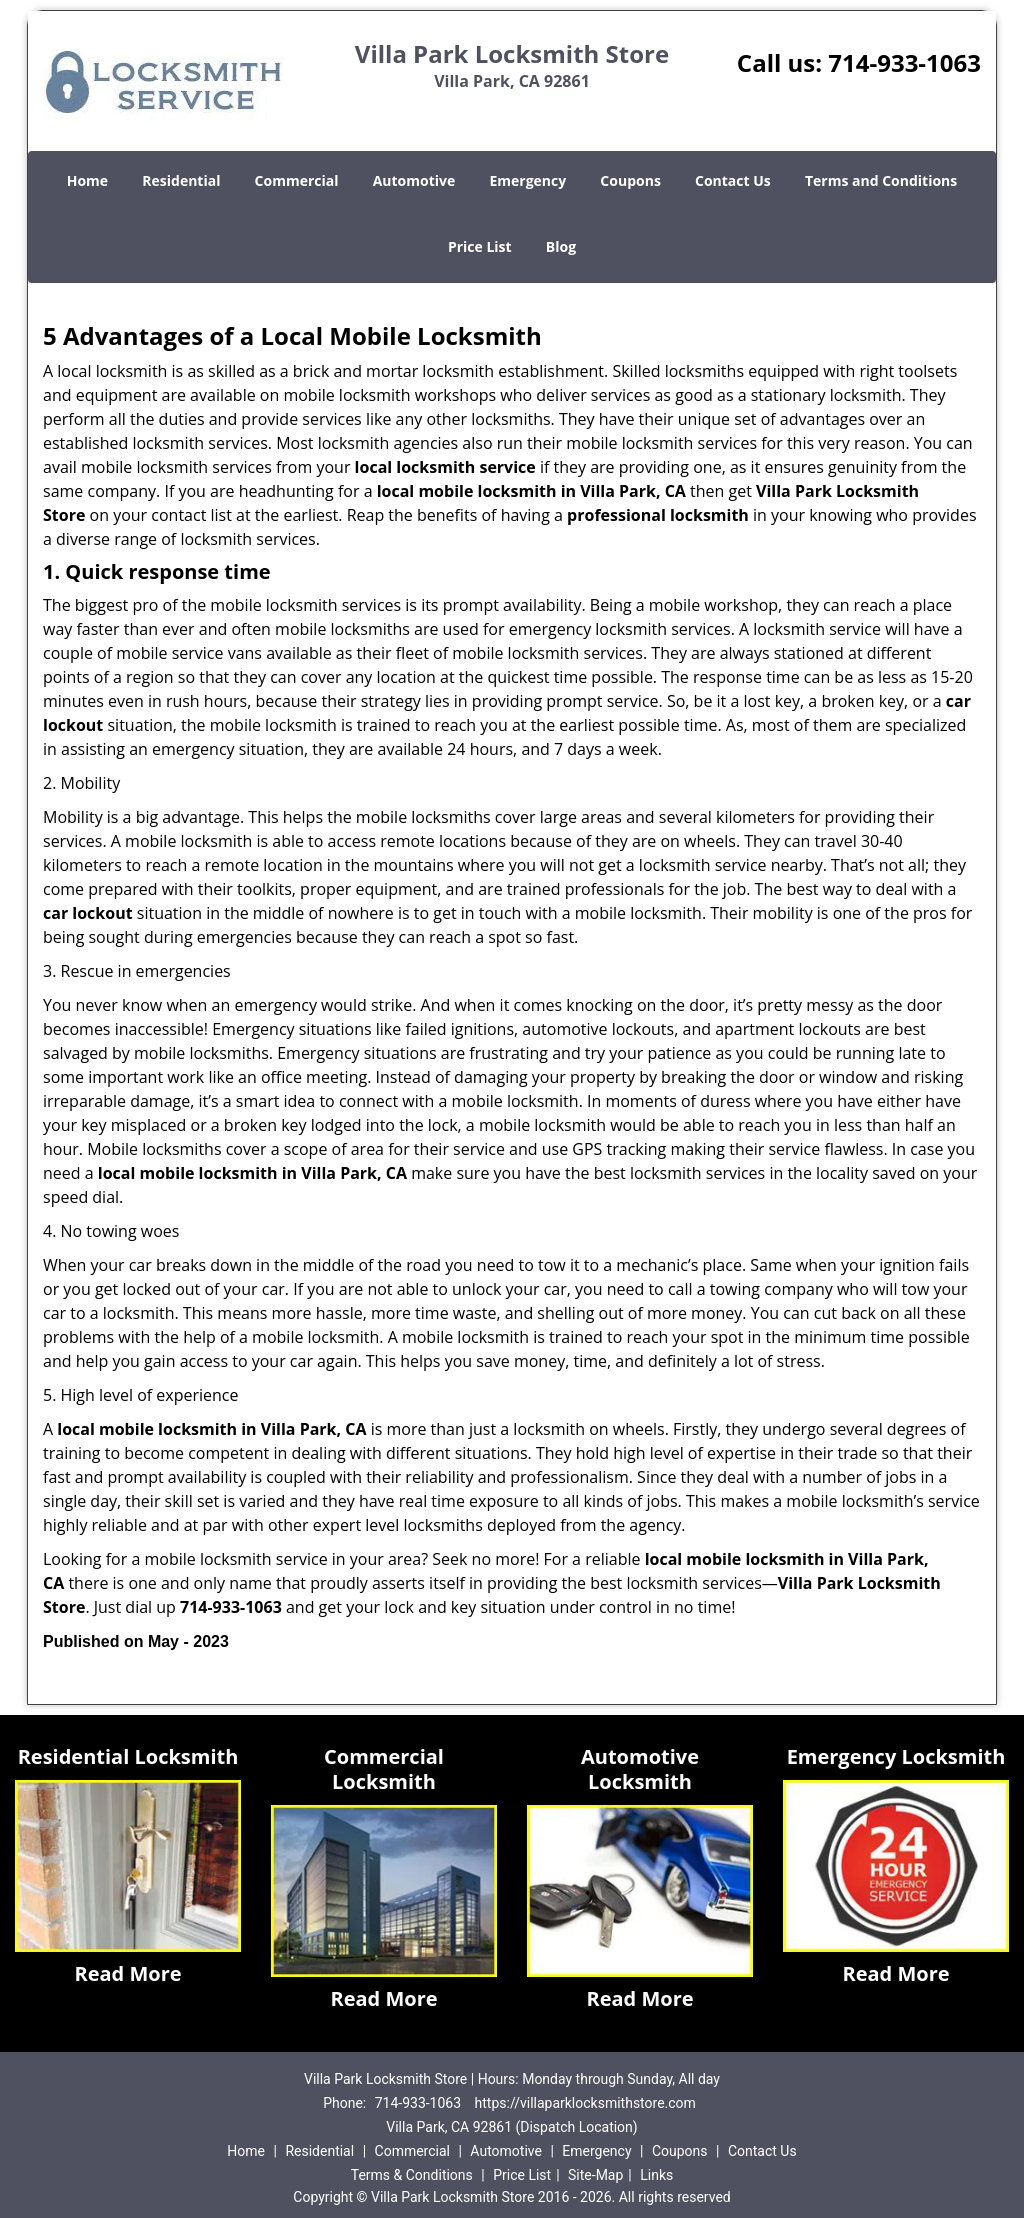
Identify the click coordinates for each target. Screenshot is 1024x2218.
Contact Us (733, 180)
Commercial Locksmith (384, 1769)
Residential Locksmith (128, 1756)
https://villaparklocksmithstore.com (585, 2103)
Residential (181, 180)
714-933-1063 (904, 62)
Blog (561, 246)
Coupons (630, 180)
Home (87, 180)
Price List (480, 246)
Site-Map (595, 2175)
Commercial (297, 180)
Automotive (414, 180)
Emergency (527, 180)
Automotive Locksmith (640, 1769)
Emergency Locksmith (896, 1756)
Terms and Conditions (881, 180)
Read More (127, 1973)
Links (656, 2175)
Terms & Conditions (412, 2175)
